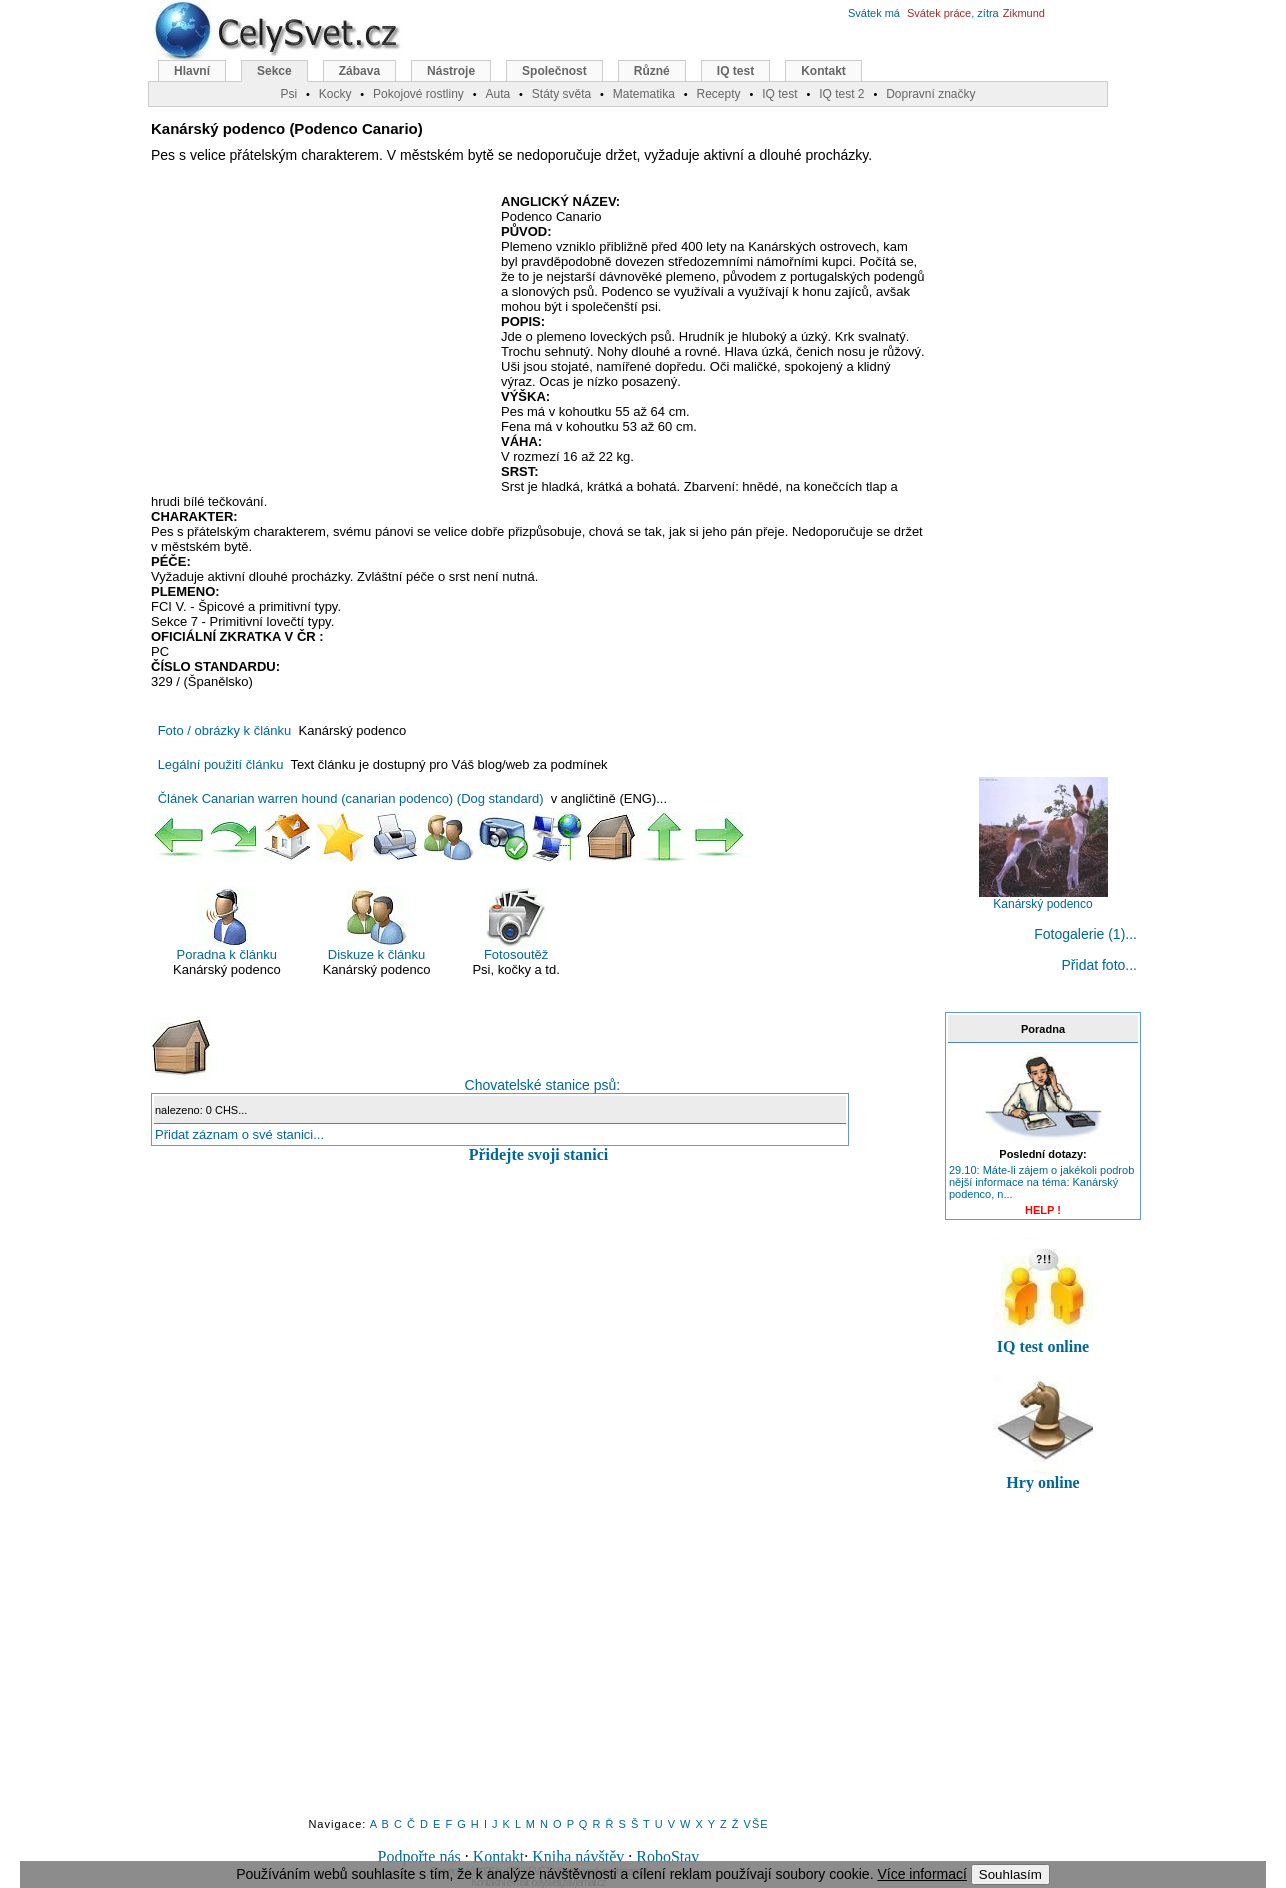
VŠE (756, 1824)
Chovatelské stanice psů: (385, 1055)
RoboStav (667, 1856)
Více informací (921, 1874)
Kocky (335, 94)
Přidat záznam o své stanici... (239, 1134)
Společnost (554, 71)
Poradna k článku (227, 924)
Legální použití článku (221, 764)
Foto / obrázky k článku (225, 730)
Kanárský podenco (1043, 898)
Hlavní (192, 71)
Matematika (644, 94)
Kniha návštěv (578, 1856)
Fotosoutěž (516, 924)
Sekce (274, 71)
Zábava (359, 71)
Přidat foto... (1099, 965)
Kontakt (499, 1856)
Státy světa (561, 94)
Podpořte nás (419, 1856)
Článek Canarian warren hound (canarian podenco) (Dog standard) (351, 798)
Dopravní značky (930, 94)
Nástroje (451, 71)
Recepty (718, 94)
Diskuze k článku (377, 924)
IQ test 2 (841, 94)
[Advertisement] (319, 339)
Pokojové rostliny (418, 94)
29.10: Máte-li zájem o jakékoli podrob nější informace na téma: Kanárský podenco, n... (1041, 1182)
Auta (497, 94)
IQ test (735, 71)
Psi (288, 94)
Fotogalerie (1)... (1085, 934)
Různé (652, 71)
